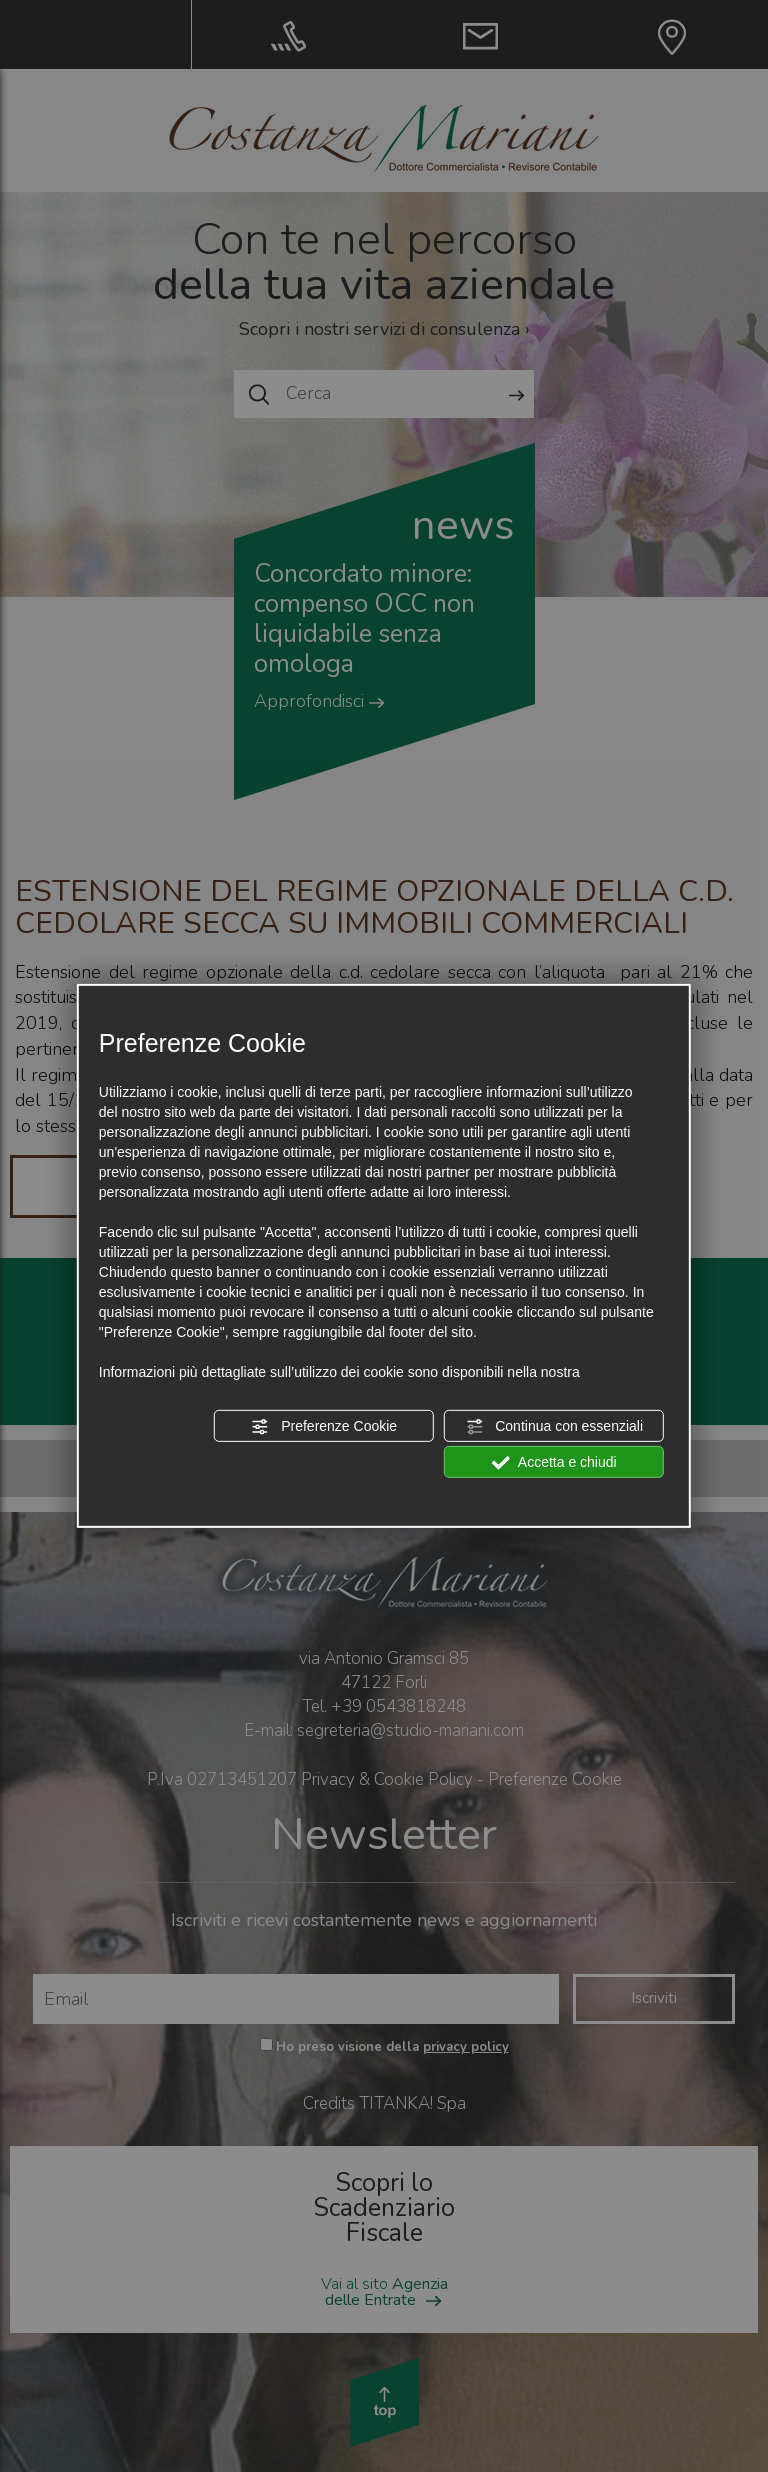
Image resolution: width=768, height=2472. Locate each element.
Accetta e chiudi (554, 1463)
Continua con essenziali (554, 1427)
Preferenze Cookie (324, 1427)
